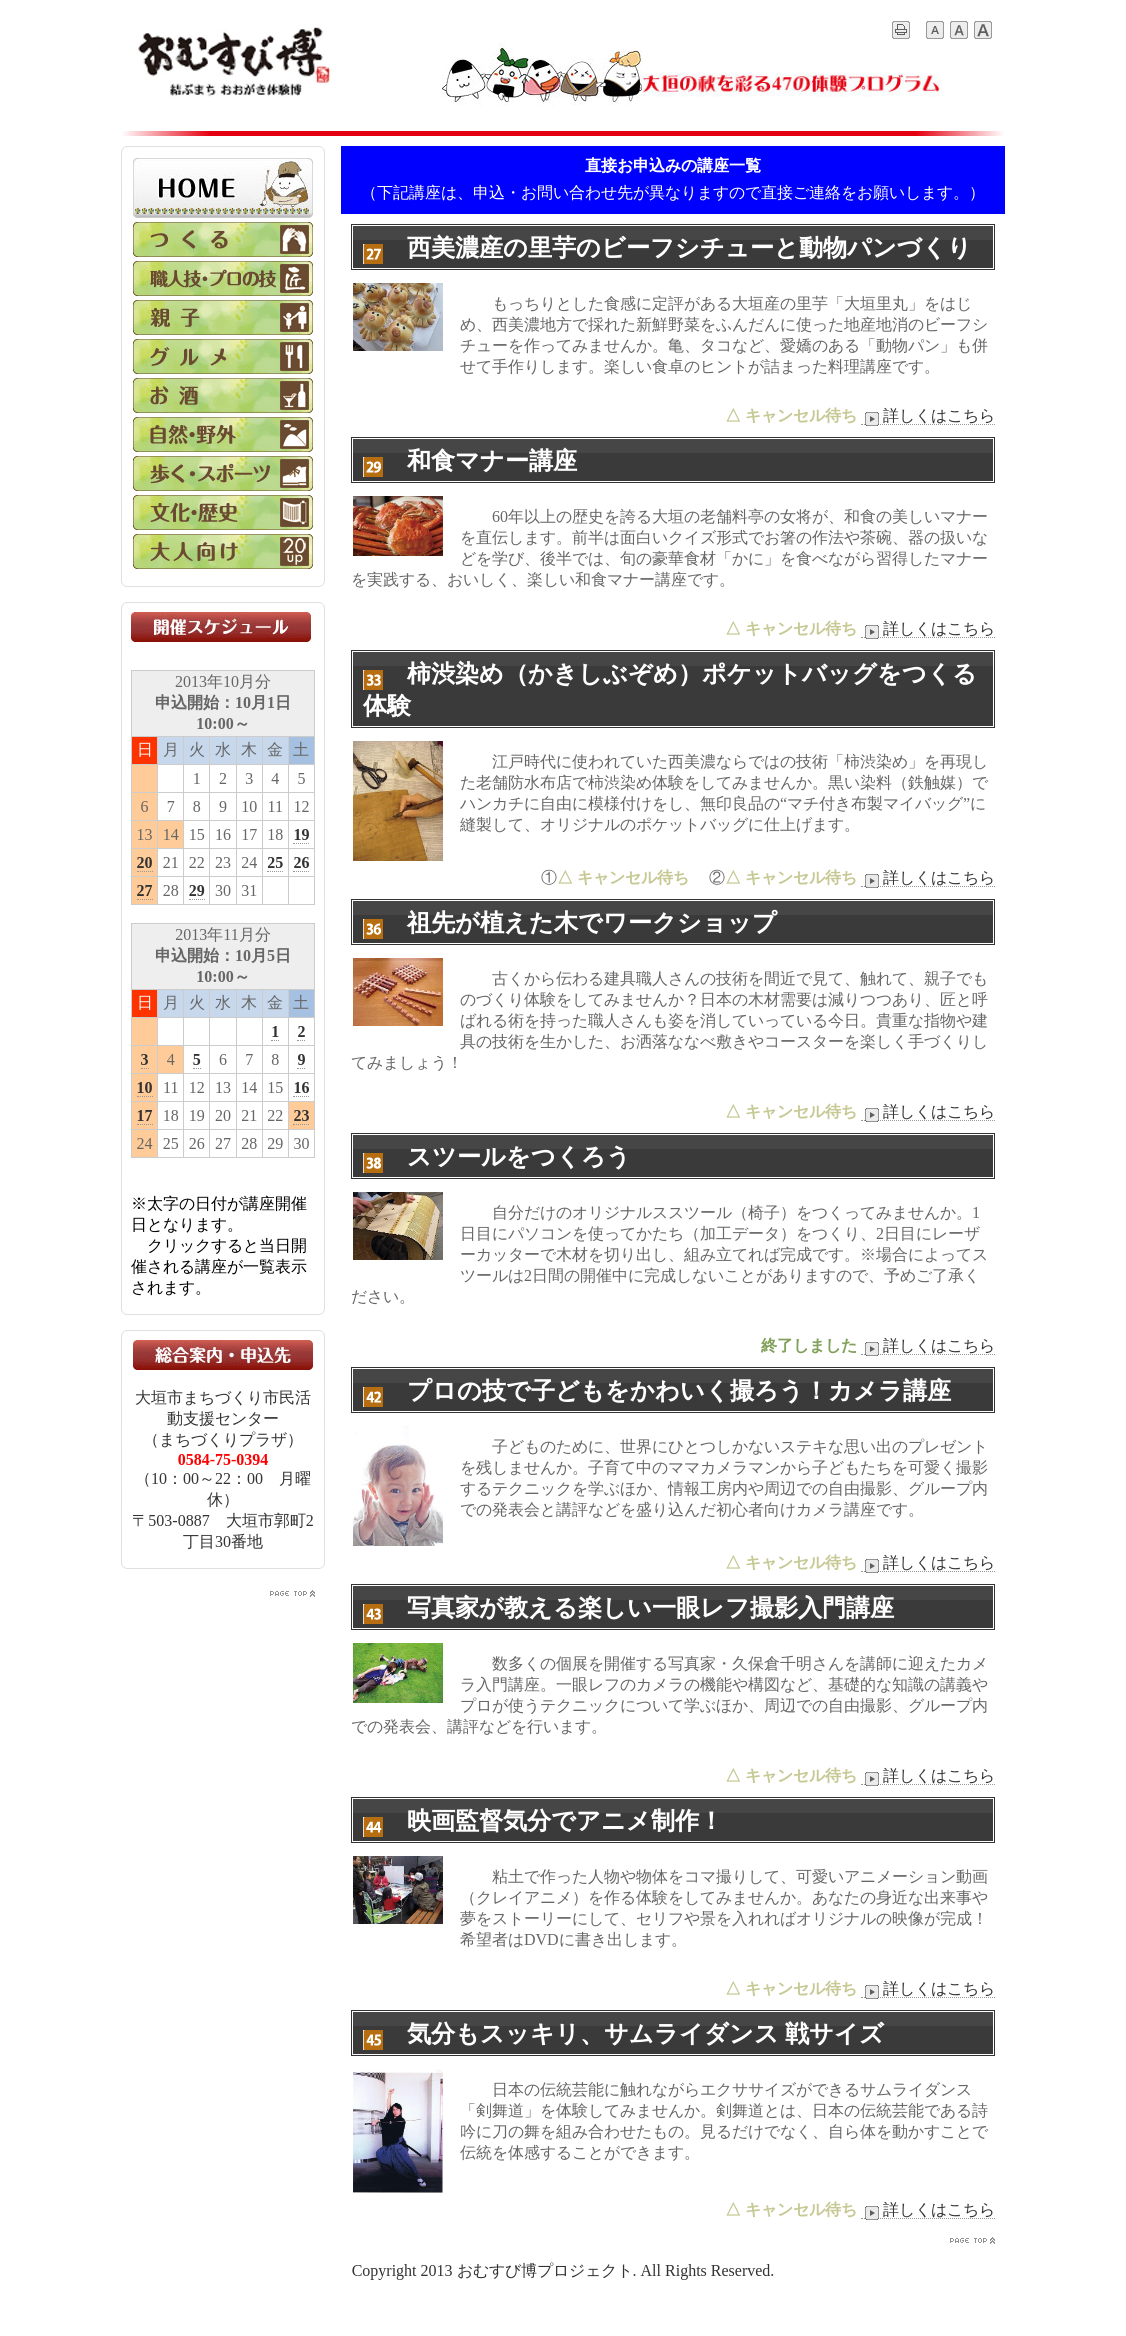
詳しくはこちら (928, 416)
